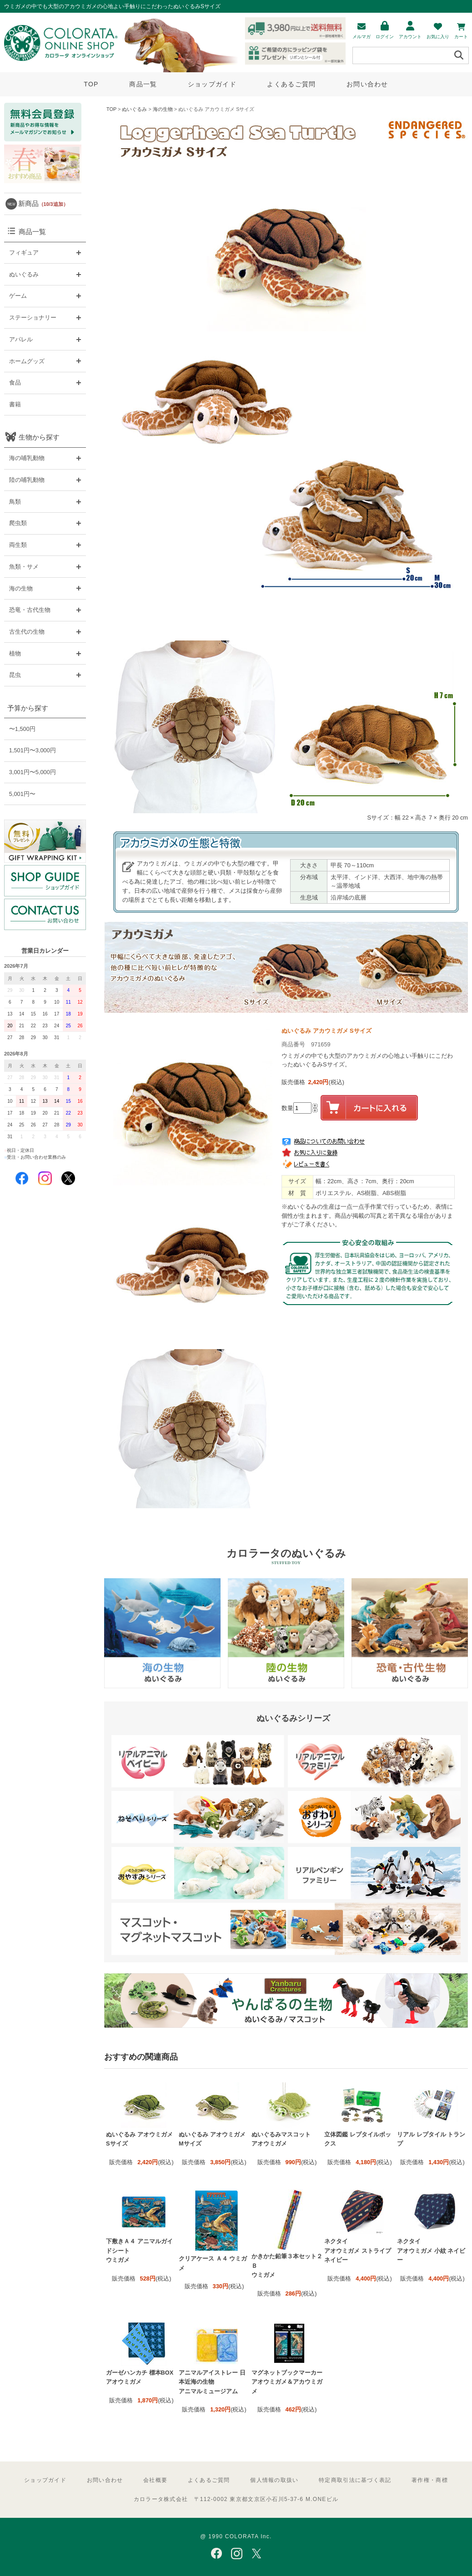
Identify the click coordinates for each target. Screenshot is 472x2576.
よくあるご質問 (291, 84)
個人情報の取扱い (274, 2480)
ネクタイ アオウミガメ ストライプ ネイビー (357, 2250)
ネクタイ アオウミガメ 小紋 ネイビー (431, 2250)
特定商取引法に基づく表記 (355, 2480)
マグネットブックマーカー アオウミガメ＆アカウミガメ (286, 2382)
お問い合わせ (367, 84)
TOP (91, 84)
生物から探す (39, 437)
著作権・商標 (430, 2480)
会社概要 (155, 2480)
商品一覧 (143, 84)
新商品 (43, 203)
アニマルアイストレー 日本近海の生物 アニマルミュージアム (212, 2382)
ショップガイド (212, 84)
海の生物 (163, 109)
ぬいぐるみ (134, 109)
